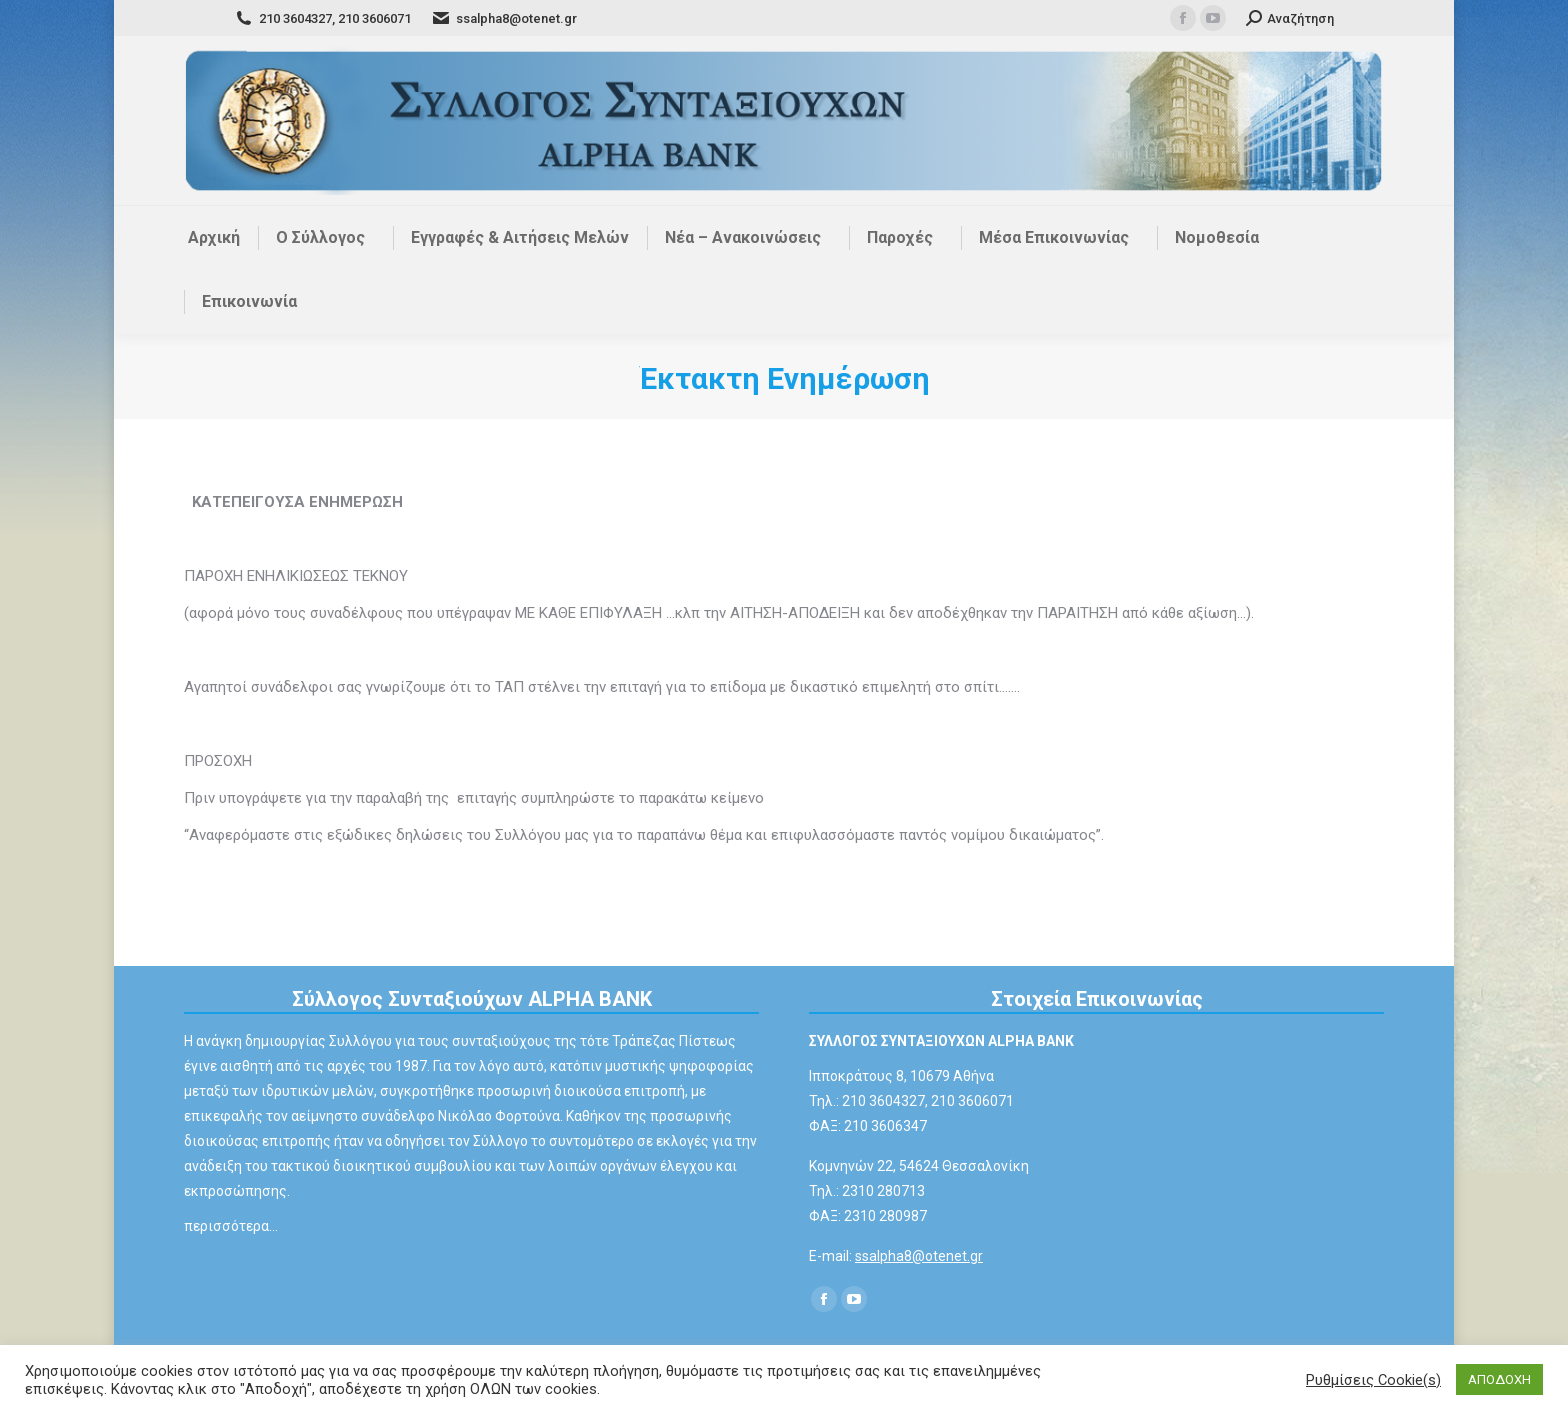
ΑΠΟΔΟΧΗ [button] (1499, 1379)
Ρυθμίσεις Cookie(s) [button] (1373, 1380)
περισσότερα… (231, 1226)
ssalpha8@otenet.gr (919, 1256)
